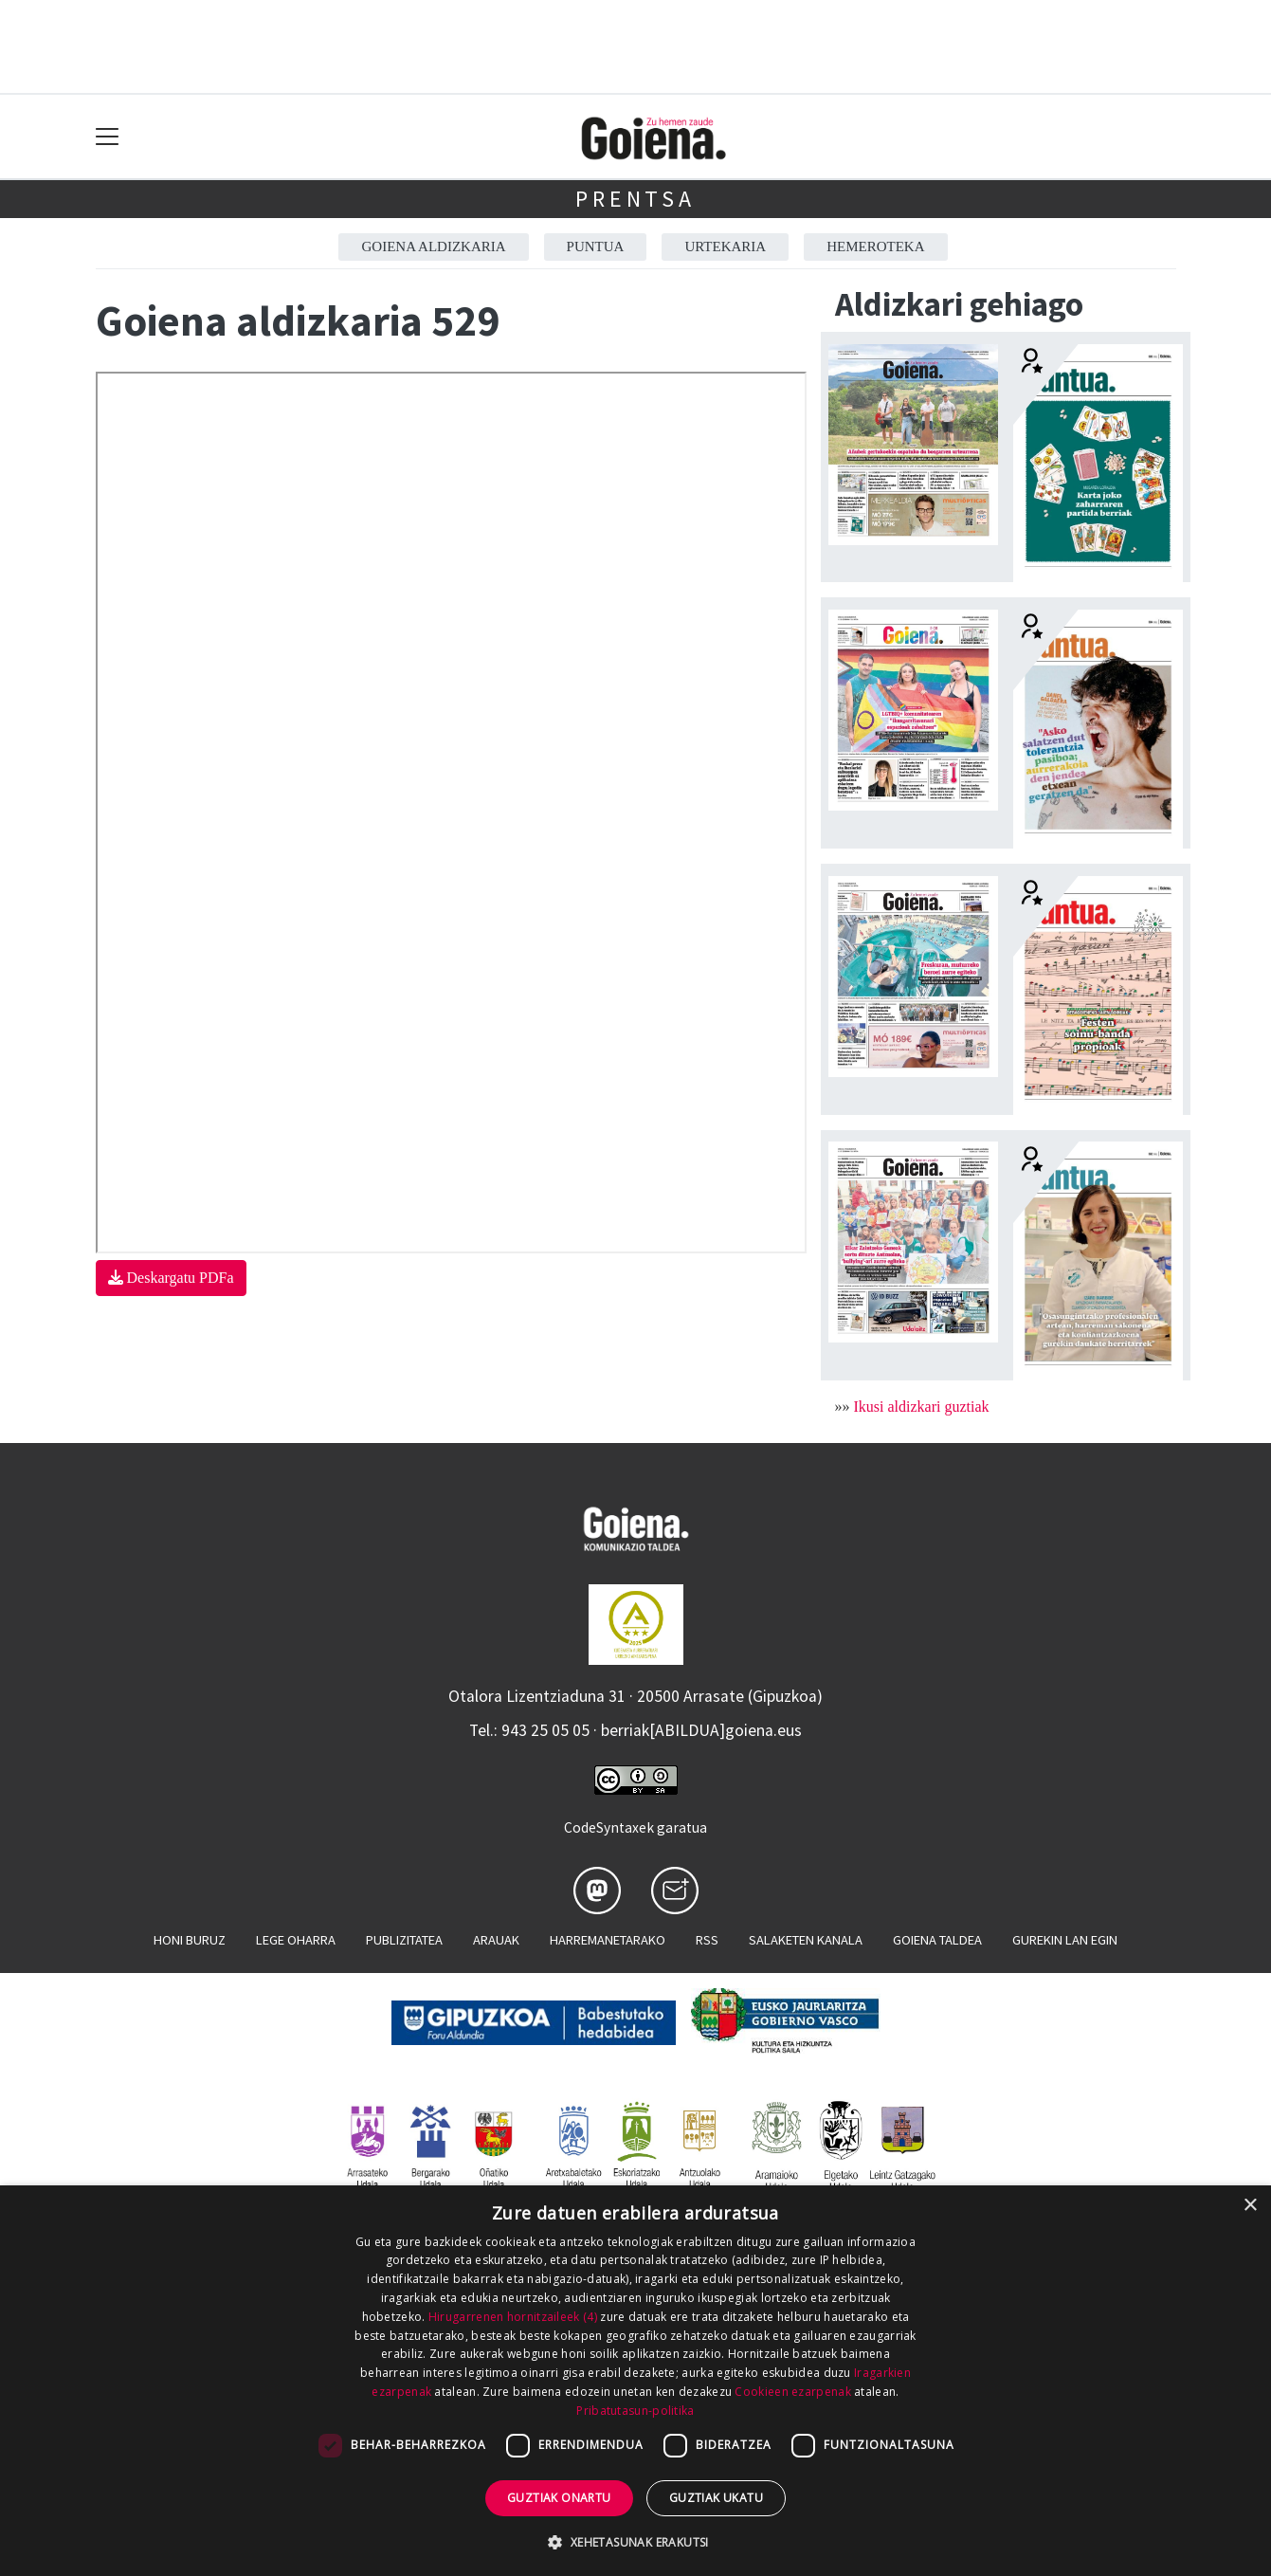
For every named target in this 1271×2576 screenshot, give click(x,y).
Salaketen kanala (805, 1939)
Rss (707, 1939)
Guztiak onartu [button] (559, 2498)
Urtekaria (725, 246)
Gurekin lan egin (1064, 1939)
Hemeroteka (875, 246)
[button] (635, 2541)
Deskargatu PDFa (171, 1278)
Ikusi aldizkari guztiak (922, 1406)
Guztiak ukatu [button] (716, 2498)
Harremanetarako (607, 1939)
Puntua (596, 246)
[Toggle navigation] (107, 137)
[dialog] (635, 2380)
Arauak (496, 1939)
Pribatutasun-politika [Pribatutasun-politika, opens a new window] (635, 2410)
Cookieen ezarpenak (792, 2392)
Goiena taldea (937, 1939)
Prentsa (635, 198)
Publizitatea (404, 1939)
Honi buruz (190, 1939)
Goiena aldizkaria (433, 246)
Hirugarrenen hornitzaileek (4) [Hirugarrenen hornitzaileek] (512, 2317)
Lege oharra (296, 1939)
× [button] (1250, 2206)
